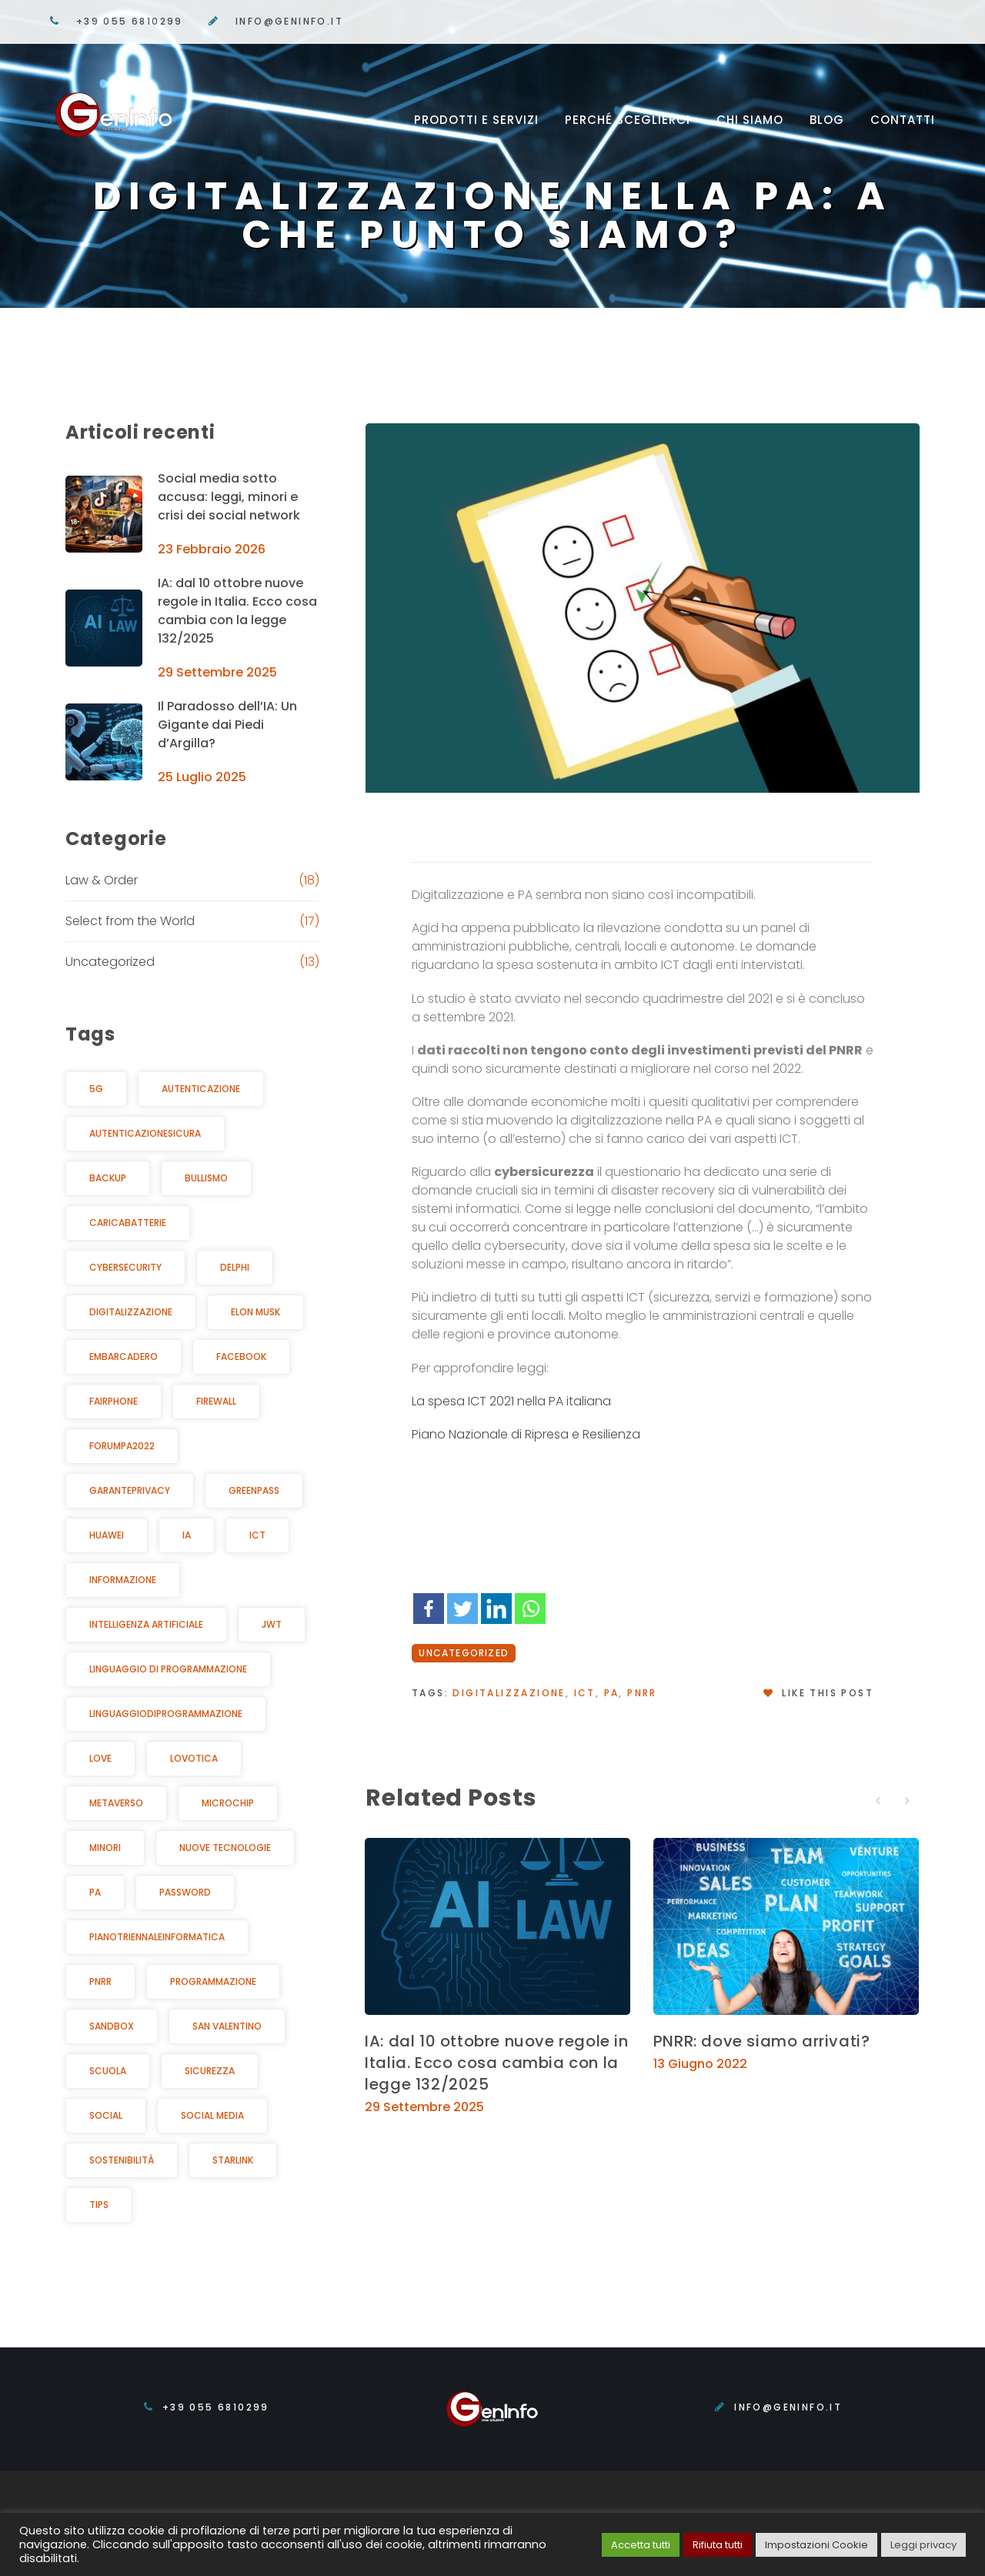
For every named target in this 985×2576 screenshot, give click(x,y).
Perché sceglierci (627, 120)
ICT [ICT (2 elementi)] (257, 1535)
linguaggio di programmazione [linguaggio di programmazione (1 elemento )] (168, 1669)
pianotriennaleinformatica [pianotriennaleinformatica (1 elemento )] (157, 1936)
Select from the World (130, 921)
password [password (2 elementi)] (185, 1892)
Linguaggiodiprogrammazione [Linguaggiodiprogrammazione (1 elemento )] (165, 1713)
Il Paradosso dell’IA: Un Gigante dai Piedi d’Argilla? (227, 724)
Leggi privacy (923, 2545)
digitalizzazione (508, 1692)
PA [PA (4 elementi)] (95, 1892)
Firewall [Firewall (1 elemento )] (216, 1401)
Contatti (902, 120)
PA (611, 1692)
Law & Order (101, 880)
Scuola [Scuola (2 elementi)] (107, 2070)
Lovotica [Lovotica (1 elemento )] (194, 1758)
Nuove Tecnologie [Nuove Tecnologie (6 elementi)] (225, 1847)
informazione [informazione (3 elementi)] (122, 1579)
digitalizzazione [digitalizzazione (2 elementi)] (130, 1311)
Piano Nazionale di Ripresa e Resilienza (526, 1434)
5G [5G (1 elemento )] (96, 1088)
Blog (827, 120)
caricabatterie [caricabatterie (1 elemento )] (127, 1222)
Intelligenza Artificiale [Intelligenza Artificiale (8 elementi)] (146, 1624)
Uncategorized (464, 1652)
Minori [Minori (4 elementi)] (105, 1847)
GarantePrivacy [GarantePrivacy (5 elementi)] (129, 1490)
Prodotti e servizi (476, 120)
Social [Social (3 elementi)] (105, 2115)
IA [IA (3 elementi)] (186, 1535)
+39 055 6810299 (129, 21)
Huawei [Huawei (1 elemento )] (106, 1535)
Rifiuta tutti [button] (718, 2545)
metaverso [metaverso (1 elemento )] (116, 1802)
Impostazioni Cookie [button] (816, 2545)
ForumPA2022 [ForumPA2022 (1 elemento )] (122, 1445)
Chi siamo (749, 120)
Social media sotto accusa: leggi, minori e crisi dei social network (229, 496)
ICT (585, 1692)
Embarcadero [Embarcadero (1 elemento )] (123, 1356)
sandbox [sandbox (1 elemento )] (111, 2026)
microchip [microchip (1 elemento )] (228, 1802)
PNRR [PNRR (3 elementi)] (100, 1981)
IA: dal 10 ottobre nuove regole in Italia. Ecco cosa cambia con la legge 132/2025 (496, 2062)
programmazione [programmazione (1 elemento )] (213, 1981)
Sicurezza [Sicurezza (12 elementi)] (210, 2070)
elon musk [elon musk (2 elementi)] (255, 1311)
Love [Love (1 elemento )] (100, 1758)
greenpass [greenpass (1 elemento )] (254, 1490)
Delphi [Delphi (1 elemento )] (234, 1267)
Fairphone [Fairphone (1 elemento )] (113, 1401)
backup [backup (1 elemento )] (107, 1177)
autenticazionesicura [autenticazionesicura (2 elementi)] (145, 1133)
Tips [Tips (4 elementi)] (99, 2204)
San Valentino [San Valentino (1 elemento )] (227, 2026)
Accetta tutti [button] (640, 2545)
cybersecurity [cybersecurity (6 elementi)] (125, 1267)
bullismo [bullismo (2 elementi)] (206, 1177)
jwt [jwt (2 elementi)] (272, 1624)
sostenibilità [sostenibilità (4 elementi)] (121, 2160)
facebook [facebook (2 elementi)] (241, 1356)
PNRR (642, 1692)
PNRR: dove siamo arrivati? (761, 2041)
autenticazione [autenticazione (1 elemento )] (201, 1088)
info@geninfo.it (289, 21)
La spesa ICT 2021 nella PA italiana (511, 1401)
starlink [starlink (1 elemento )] (232, 2160)
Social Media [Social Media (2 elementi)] (212, 2115)
